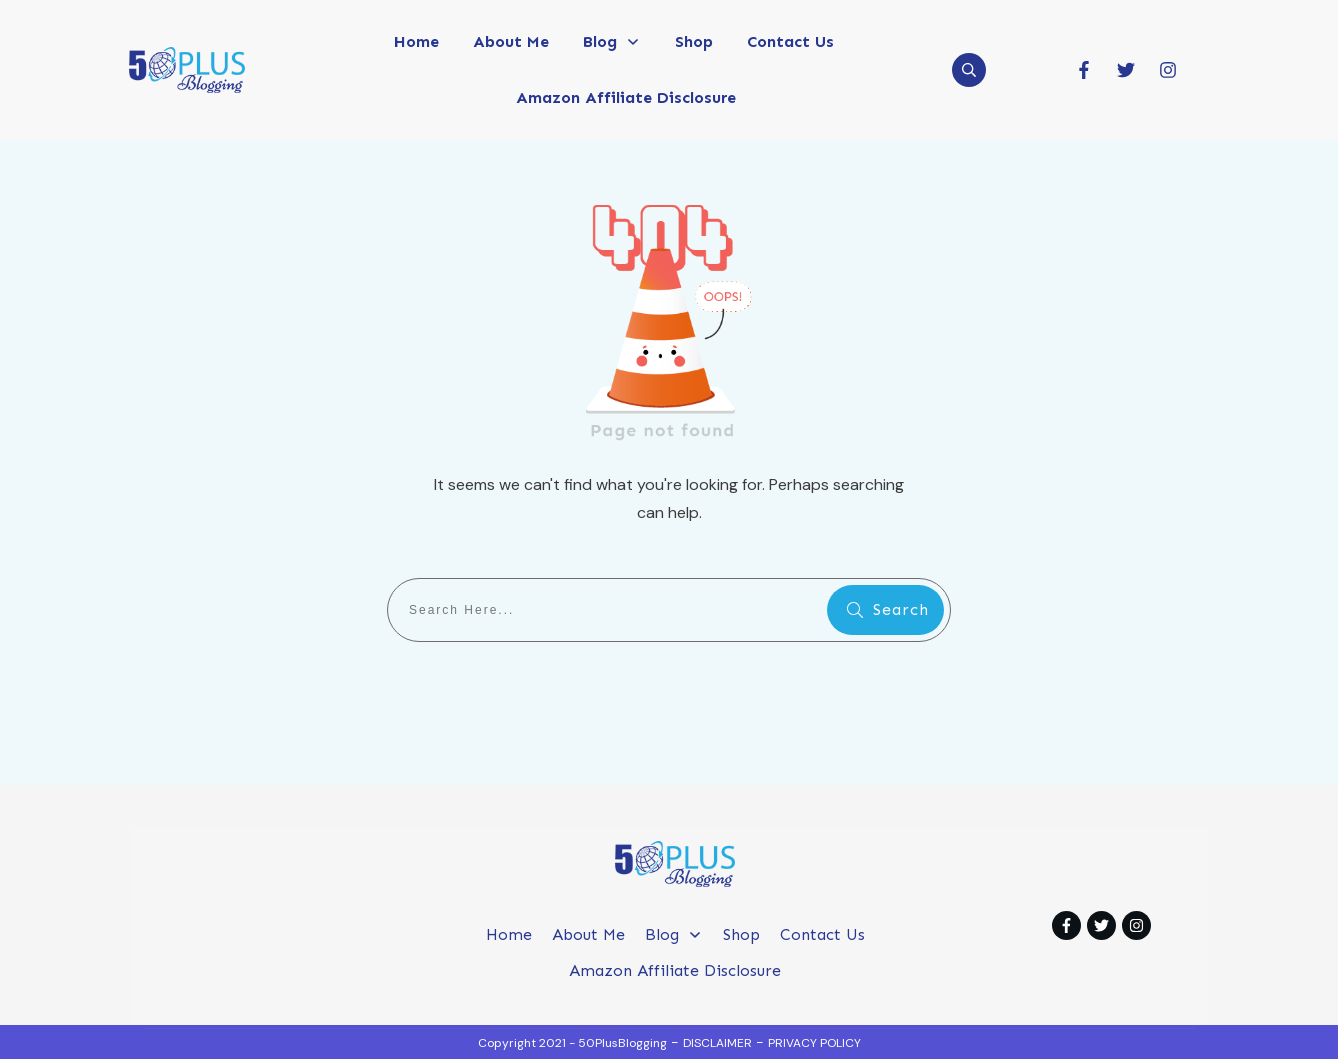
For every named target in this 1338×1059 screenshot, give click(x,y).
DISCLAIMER (717, 1043)
